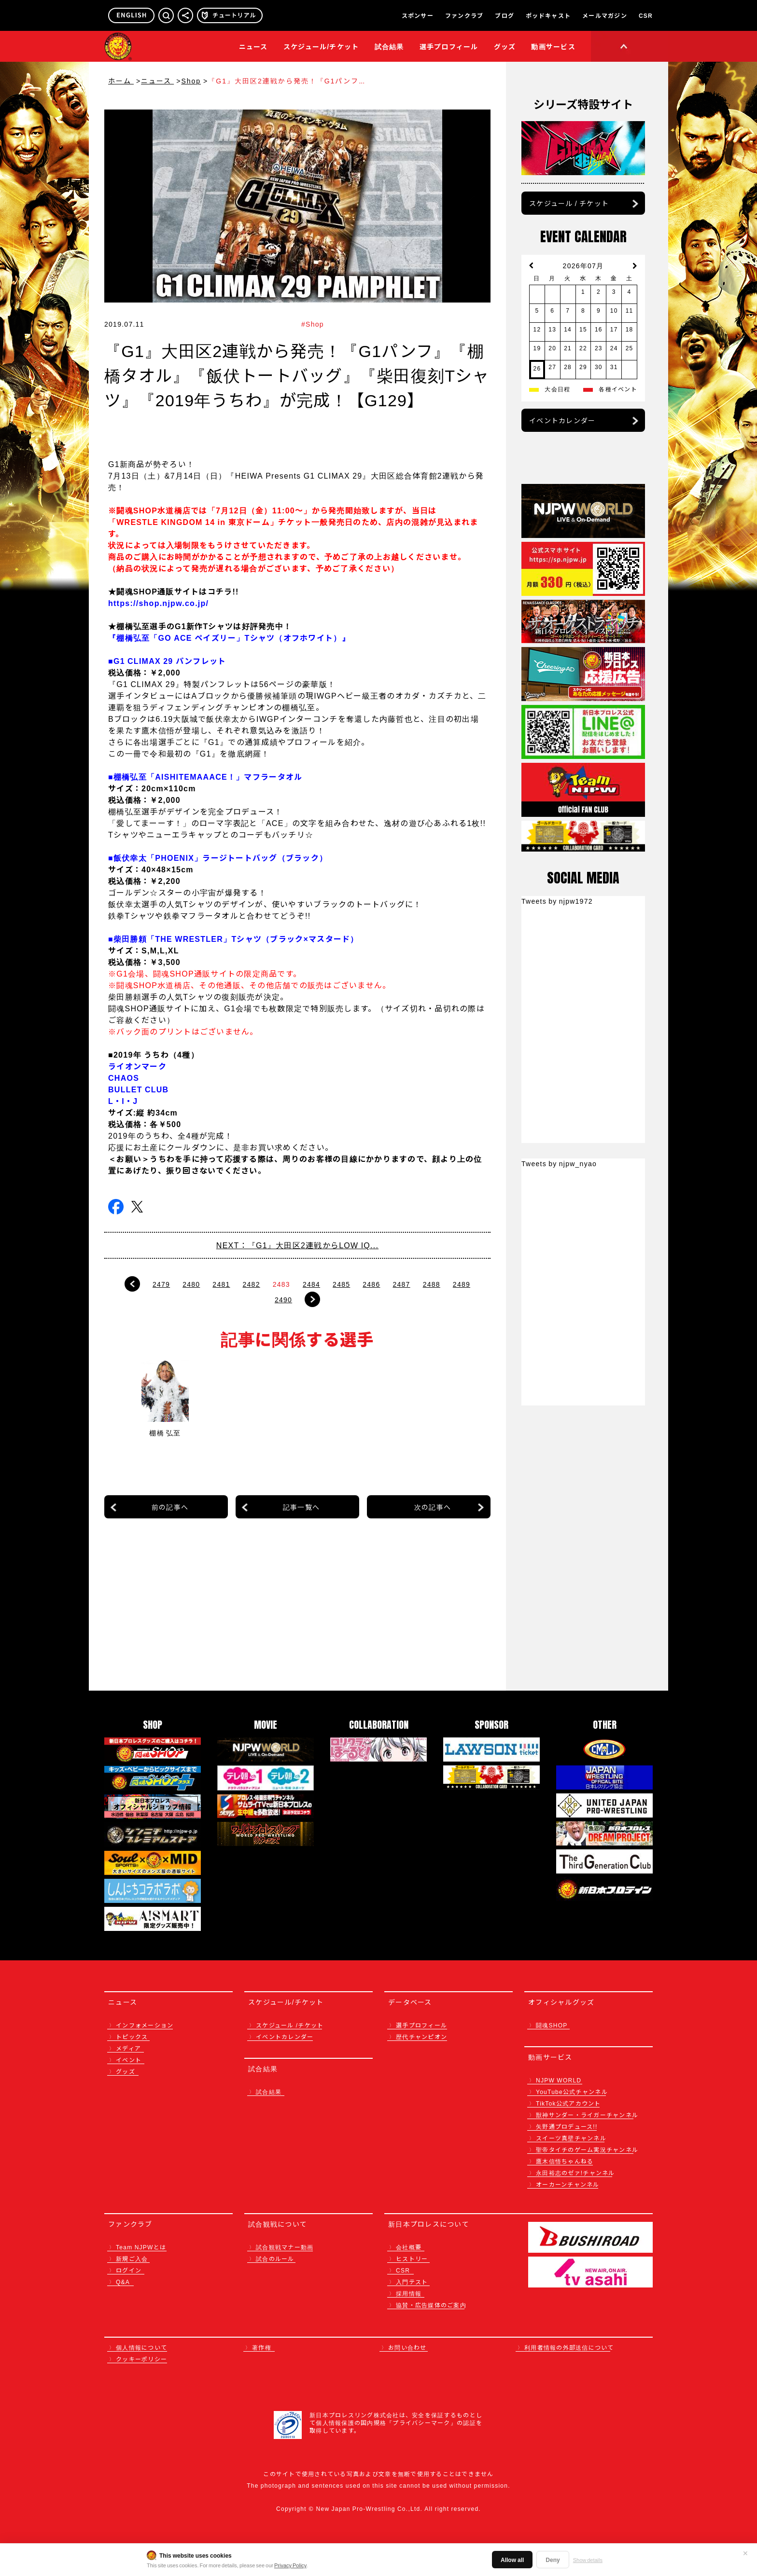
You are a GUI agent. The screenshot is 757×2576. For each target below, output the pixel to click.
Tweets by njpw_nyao (559, 1163)
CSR (646, 15)
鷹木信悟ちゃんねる (564, 2161)
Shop (191, 80)
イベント (128, 2059)
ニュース (253, 46)
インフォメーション (144, 2025)
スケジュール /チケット (289, 2025)
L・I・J (123, 1100)
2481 (221, 1284)
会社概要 (408, 2247)
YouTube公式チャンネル (572, 2091)
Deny (553, 2559)
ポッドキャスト (548, 15)
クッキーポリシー (141, 2359)
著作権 (261, 2347)
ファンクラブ (464, 15)
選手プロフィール (449, 46)
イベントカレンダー (562, 420)
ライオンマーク (137, 1066)
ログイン (128, 2270)
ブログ (504, 15)
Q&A (123, 2281)
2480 (191, 1284)
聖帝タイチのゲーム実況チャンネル (587, 2149)
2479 (161, 1284)
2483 (281, 1284)
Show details (588, 2559)
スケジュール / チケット (569, 203)
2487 (401, 1284)
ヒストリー (412, 2258)
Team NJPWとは (141, 2247)
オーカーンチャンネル (568, 2184)
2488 (431, 1284)
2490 (283, 1299)
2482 (251, 1284)
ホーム (121, 80)
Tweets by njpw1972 (557, 901)
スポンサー (418, 15)
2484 (311, 1284)
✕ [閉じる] (745, 2553)
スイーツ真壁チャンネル (571, 2138)
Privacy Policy (290, 2565)
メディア (128, 2048)
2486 (371, 1284)
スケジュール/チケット (321, 46)
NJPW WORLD (558, 2080)
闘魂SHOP (552, 2025)
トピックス (132, 2036)
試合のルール (275, 2258)
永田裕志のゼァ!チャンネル (575, 2172)
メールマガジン (604, 15)
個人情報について (141, 2347)
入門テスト (412, 2281)
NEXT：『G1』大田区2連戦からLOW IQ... (297, 1245)
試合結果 (389, 46)
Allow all (512, 2559)
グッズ (125, 2071)
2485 (341, 1284)
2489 (461, 1284)
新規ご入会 (132, 2258)
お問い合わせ (407, 2347)
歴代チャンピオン (421, 2036)
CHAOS (123, 1077)
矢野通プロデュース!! (567, 2126)
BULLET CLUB (138, 1089)
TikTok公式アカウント (568, 2103)
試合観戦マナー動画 (284, 2247)
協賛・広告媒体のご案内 (431, 2304)
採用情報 (408, 2293)
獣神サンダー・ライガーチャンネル (587, 2114)
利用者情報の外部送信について (569, 2347)
